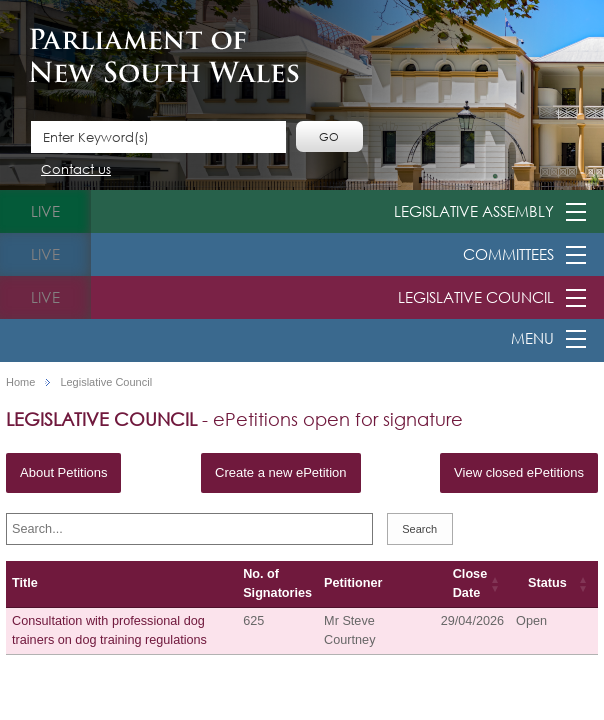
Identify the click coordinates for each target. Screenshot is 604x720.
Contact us (76, 170)
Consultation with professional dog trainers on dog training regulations (109, 630)
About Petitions (63, 472)
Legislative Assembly (474, 211)
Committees (508, 254)
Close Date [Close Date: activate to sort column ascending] (470, 583)
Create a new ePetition (281, 472)
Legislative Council (476, 297)
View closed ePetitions (519, 472)
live (45, 211)
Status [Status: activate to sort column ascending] (547, 583)
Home (20, 382)
